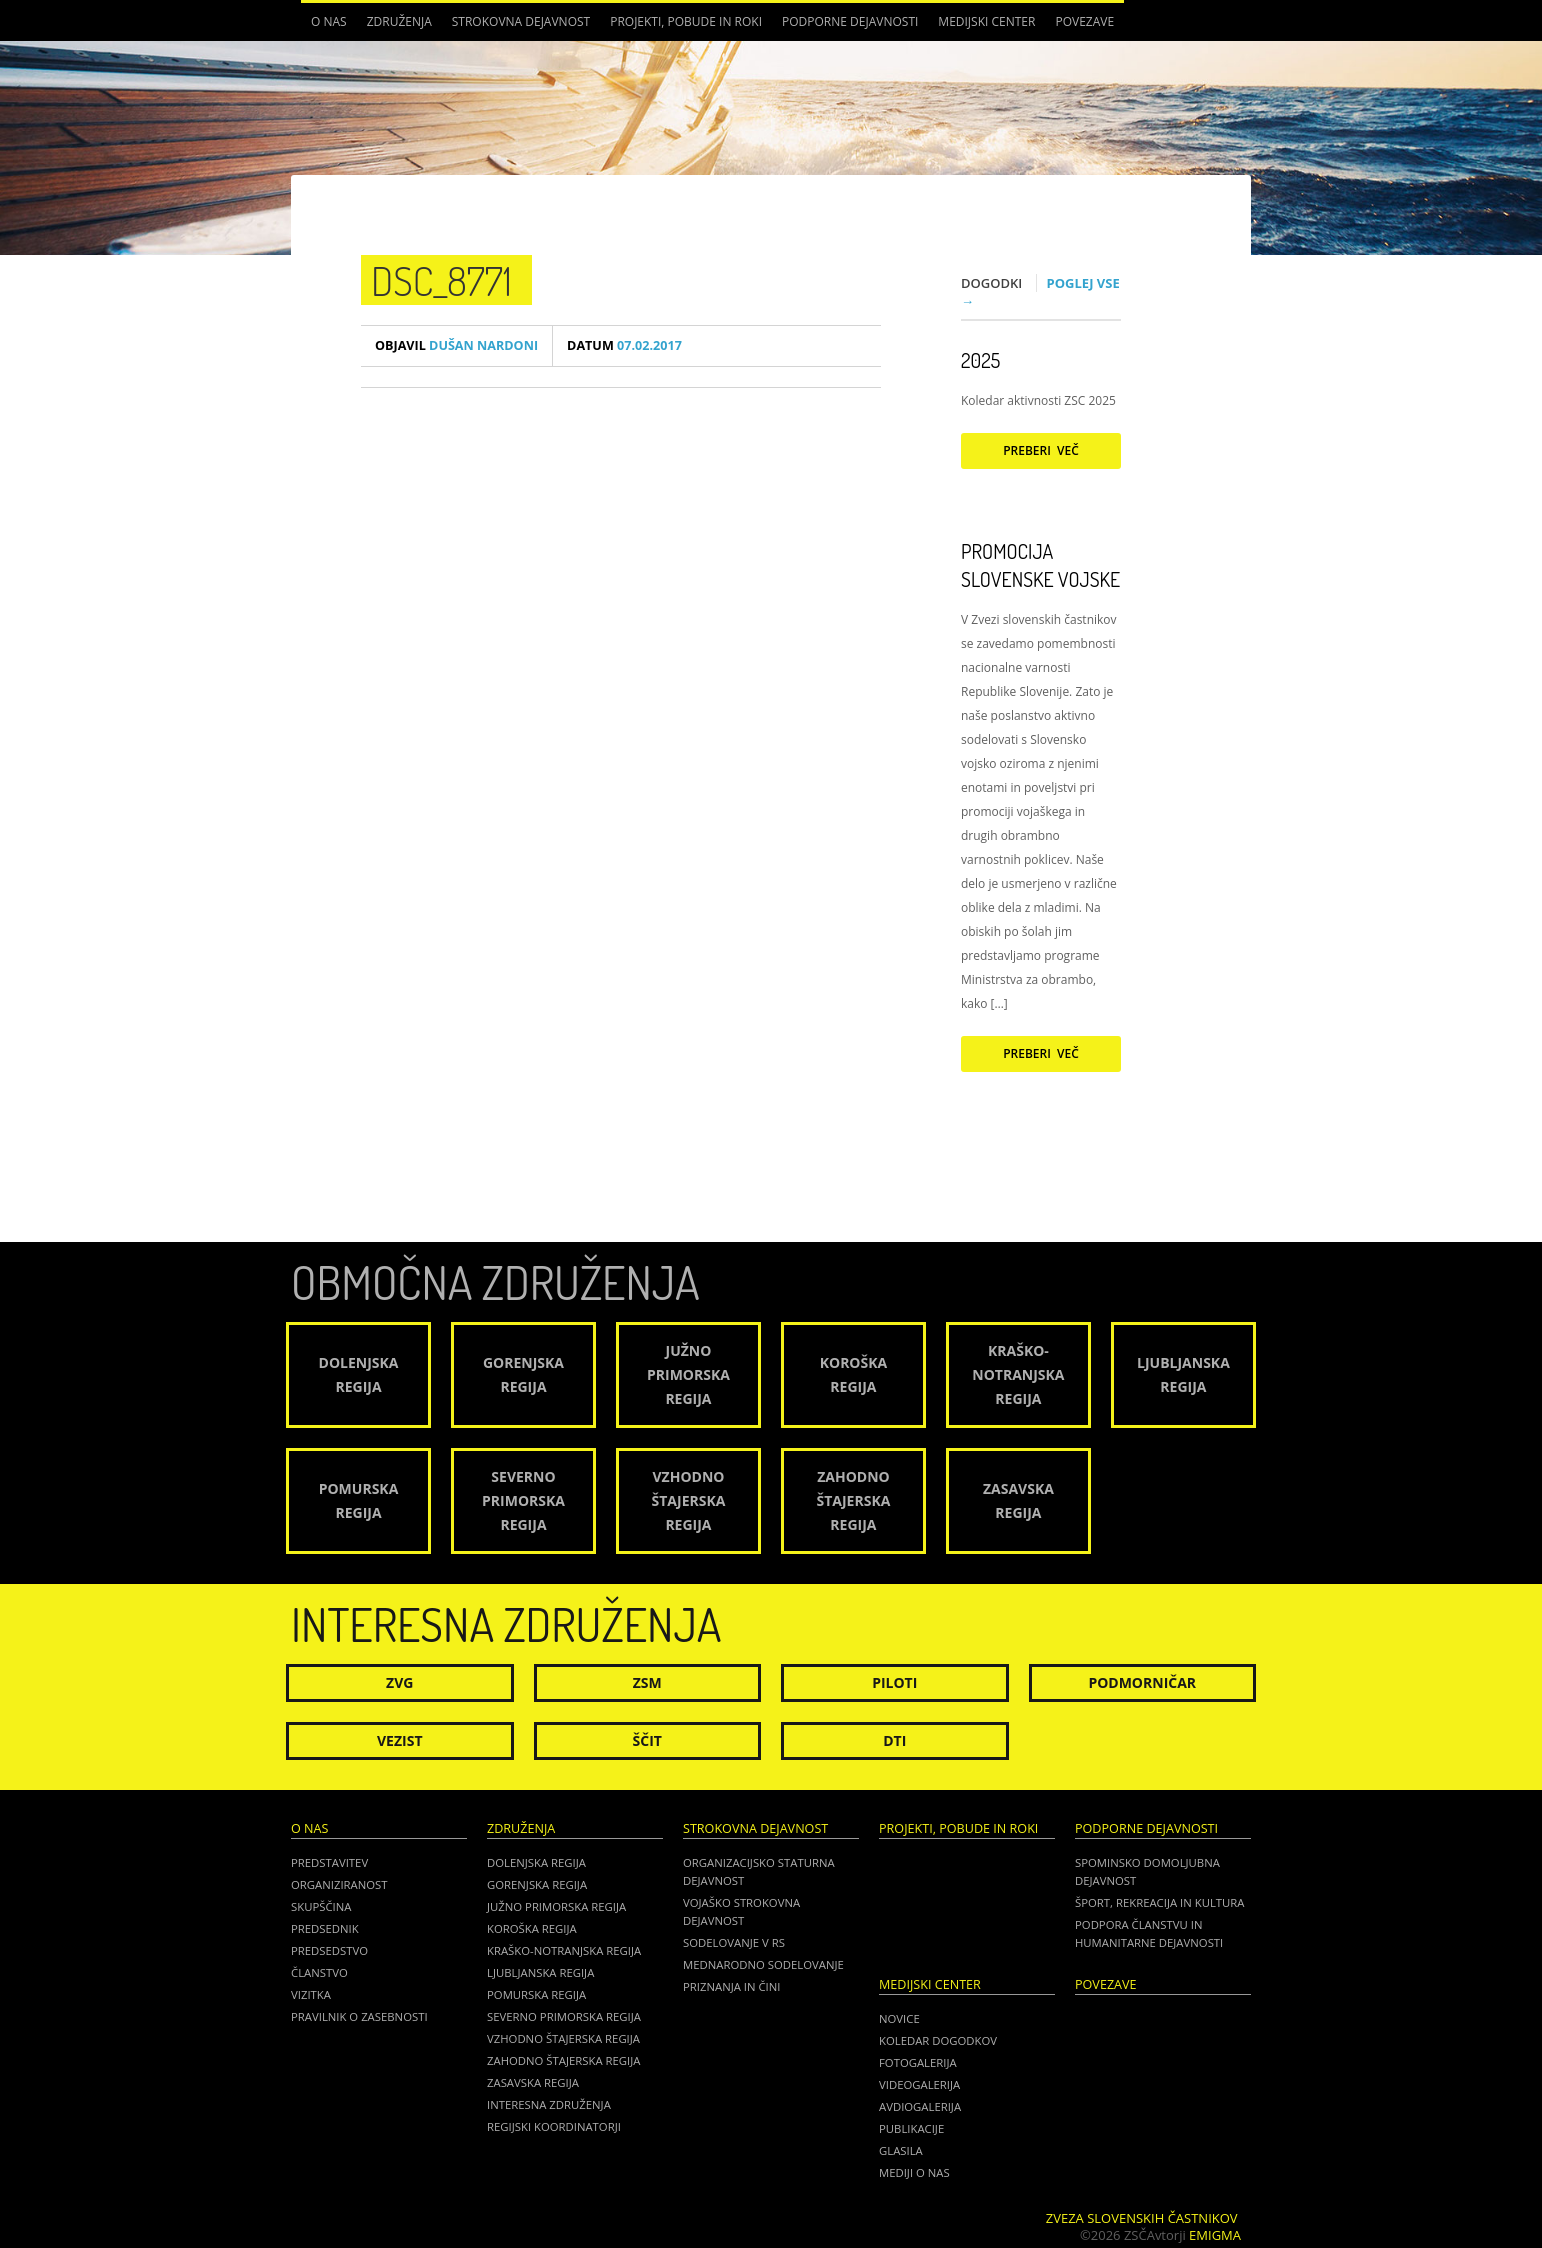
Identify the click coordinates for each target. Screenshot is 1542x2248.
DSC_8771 (441, 280)
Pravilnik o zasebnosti (359, 2016)
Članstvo (319, 1972)
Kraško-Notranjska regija (564, 1950)
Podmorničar (1142, 1682)
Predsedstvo (329, 1950)
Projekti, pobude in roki (686, 21)
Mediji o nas (914, 2172)
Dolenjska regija (536, 1862)
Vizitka (311, 1994)
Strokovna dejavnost (521, 21)
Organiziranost (339, 1884)
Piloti (894, 1682)
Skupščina (321, 1906)
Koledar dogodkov (938, 2040)
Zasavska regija (533, 2082)
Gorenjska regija (537, 1884)
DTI (894, 1740)
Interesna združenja (549, 2104)
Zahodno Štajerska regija (563, 2060)
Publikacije (911, 2128)
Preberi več (1041, 450)
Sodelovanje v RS (734, 1942)
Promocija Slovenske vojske (1040, 565)
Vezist (400, 1740)
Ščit (647, 1740)
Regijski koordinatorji (554, 2126)
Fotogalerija (918, 2062)
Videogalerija (919, 2084)
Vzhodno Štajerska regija (563, 2038)
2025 (980, 360)
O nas (329, 21)
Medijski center (986, 21)
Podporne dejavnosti (850, 21)
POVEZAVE (1084, 21)
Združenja (399, 21)
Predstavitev (329, 1862)
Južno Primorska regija (556, 1906)
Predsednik (325, 1928)
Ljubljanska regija (540, 1972)
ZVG (399, 1682)
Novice (899, 2018)
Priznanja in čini (731, 1986)
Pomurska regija (536, 1994)
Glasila (901, 2150)
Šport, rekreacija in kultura (1159, 1902)
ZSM (647, 1682)
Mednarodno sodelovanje (763, 1964)
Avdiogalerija (920, 2106)
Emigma (1215, 2235)
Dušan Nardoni (456, 345)
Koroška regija (532, 1928)
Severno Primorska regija (564, 2016)
